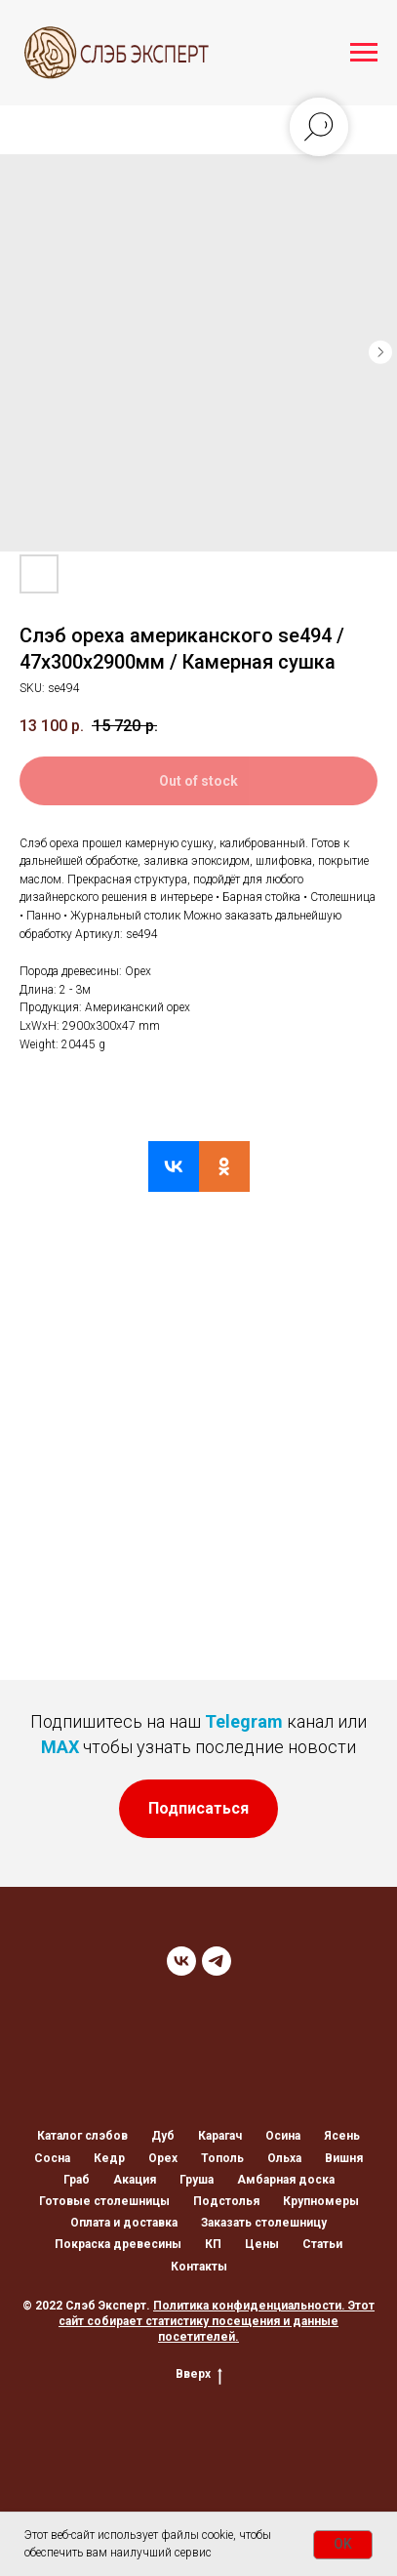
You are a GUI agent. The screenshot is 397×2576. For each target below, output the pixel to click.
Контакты (199, 2266)
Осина (282, 2136)
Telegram (244, 1721)
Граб (76, 2180)
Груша (196, 2180)
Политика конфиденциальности (247, 2305)
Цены (262, 2244)
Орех (163, 2158)
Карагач (220, 2136)
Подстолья (226, 2201)
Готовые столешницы (104, 2201)
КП (213, 2244)
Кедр (109, 2158)
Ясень (342, 2136)
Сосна (52, 2158)
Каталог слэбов (82, 2136)
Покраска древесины (118, 2244)
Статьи (322, 2244)
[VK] (181, 1961)
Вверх (199, 2374)
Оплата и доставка (124, 2222)
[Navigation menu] (363, 52)
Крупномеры (321, 2201)
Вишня (344, 2158)
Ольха (284, 2158)
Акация (134, 2180)
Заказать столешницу (264, 2222)
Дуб (163, 2136)
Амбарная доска (286, 2180)
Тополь (222, 2158)
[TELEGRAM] (216, 1961)
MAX (60, 1747)
